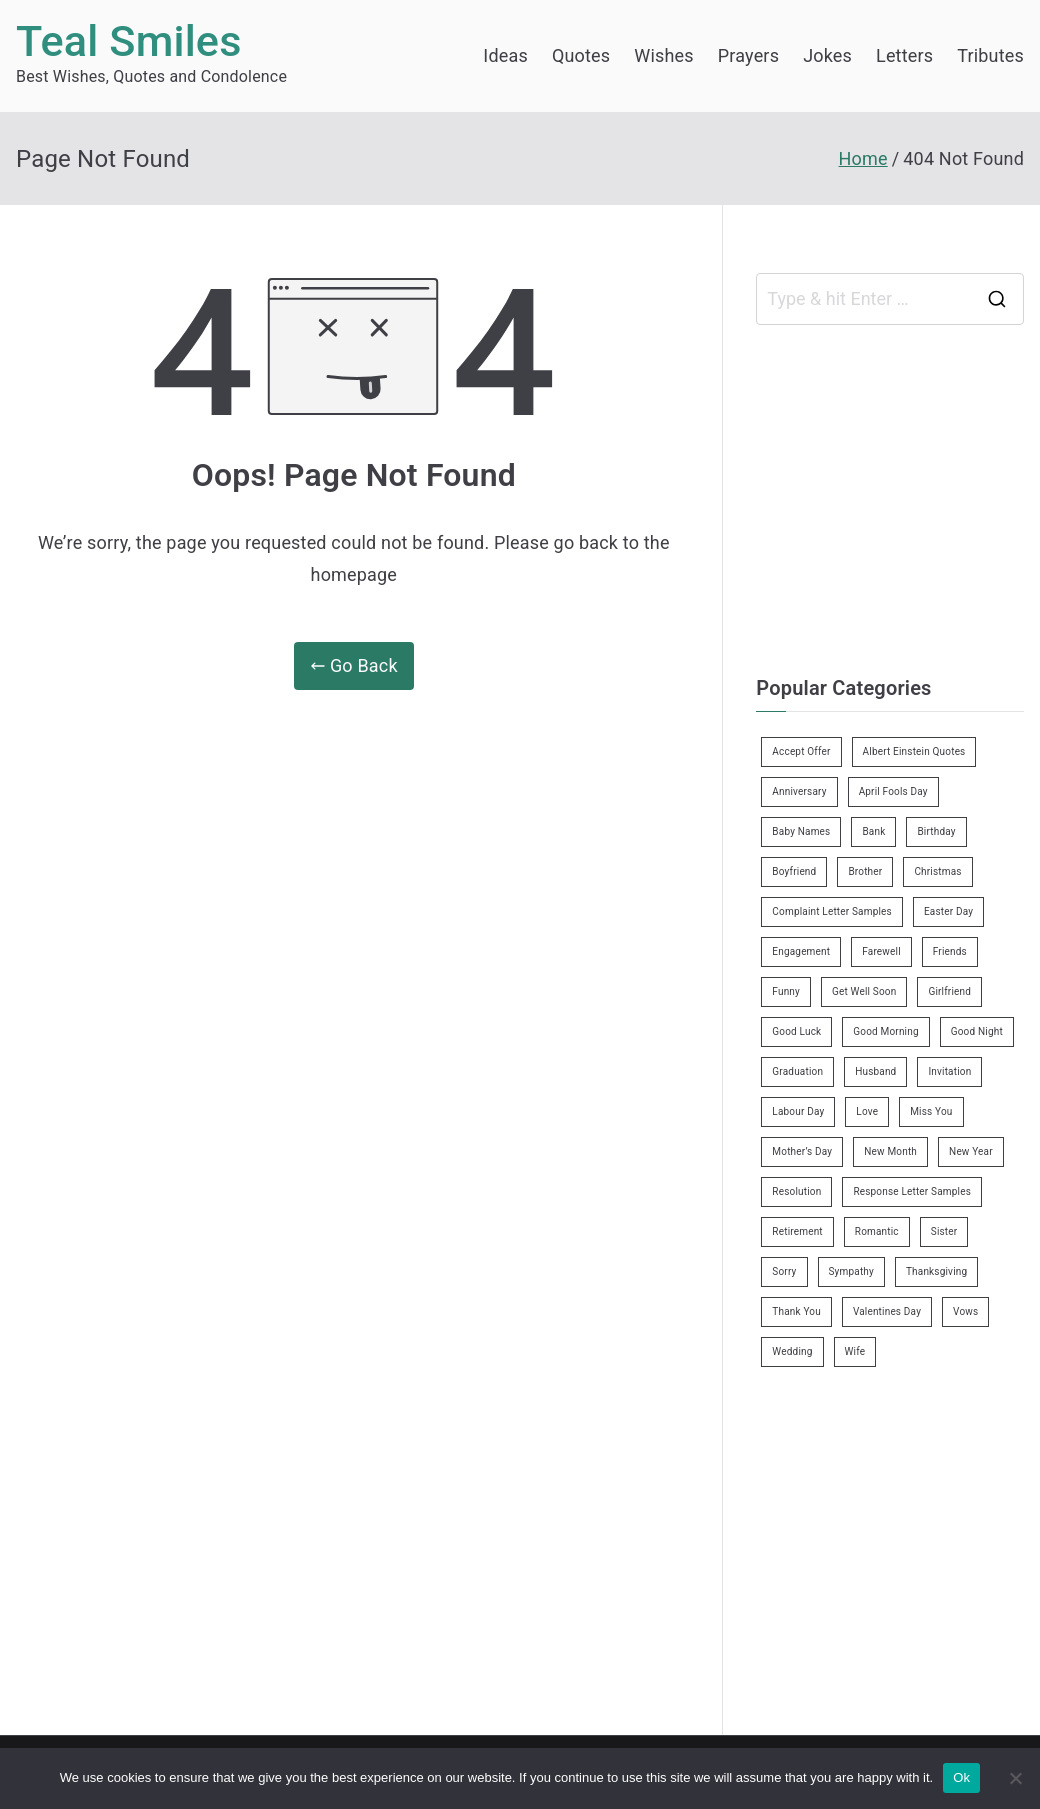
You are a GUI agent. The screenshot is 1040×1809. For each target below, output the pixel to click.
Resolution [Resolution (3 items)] (796, 1191)
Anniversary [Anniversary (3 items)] (799, 791)
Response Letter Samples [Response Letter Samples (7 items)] (912, 1191)
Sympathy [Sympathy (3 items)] (851, 1271)
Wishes (663, 55)
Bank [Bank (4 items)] (873, 831)
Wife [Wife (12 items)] (855, 1351)
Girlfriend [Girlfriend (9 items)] (949, 991)
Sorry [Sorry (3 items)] (784, 1271)
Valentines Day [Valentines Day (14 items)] (887, 1311)
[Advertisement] (897, 495)
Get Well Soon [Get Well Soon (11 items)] (864, 991)
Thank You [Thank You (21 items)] (796, 1311)
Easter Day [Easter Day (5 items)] (948, 911)
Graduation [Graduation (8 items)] (797, 1071)
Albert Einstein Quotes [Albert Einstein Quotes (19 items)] (914, 751)
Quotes (581, 55)
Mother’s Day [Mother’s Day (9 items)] (802, 1151)
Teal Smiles (129, 41)
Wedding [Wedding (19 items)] (792, 1351)
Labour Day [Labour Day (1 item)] (798, 1111)
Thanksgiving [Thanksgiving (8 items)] (936, 1271)
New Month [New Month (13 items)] (890, 1151)
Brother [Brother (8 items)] (865, 871)
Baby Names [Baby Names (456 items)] (801, 831)
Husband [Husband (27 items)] (875, 1071)
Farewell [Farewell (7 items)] (881, 951)
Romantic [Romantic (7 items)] (877, 1231)
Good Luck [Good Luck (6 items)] (796, 1031)
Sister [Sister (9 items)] (944, 1231)
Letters (904, 55)
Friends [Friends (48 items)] (950, 951)
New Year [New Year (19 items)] (971, 1151)
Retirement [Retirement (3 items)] (797, 1231)
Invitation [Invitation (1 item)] (949, 1071)
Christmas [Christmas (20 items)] (937, 871)
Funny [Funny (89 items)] (786, 991)
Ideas (505, 55)
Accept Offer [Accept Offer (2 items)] (801, 751)
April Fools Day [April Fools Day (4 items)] (893, 791)
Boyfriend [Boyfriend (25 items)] (794, 871)
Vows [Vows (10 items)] (965, 1311)
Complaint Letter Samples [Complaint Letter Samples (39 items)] (832, 911)
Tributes (990, 55)
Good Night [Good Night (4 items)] (977, 1031)
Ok (961, 1777)
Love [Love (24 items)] (867, 1111)
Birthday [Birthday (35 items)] (936, 831)
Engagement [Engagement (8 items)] (801, 951)
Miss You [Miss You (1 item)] (931, 1111)
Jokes (827, 55)
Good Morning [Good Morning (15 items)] (885, 1031)
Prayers (748, 55)
